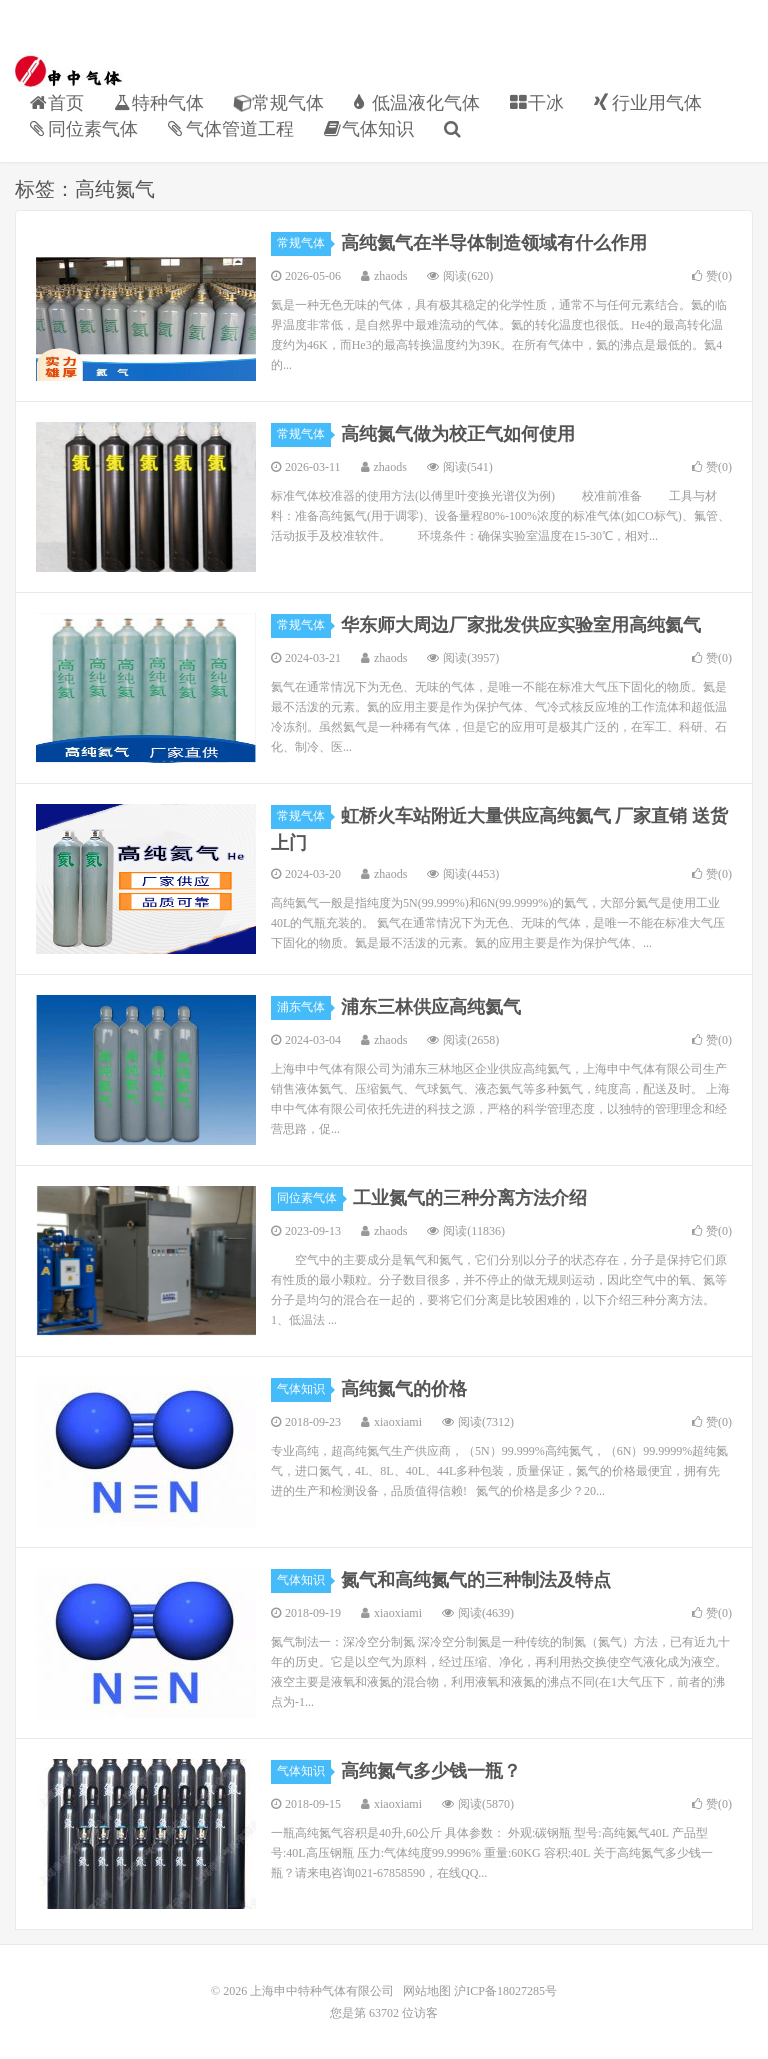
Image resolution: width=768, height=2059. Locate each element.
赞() (712, 276)
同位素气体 (84, 129)
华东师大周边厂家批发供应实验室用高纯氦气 (521, 625)
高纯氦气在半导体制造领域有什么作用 (494, 243)
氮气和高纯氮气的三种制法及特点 (476, 1580)
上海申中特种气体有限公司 (69, 71)
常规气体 (278, 103)
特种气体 (159, 103)
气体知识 (369, 129)
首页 (57, 103)
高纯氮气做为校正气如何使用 (458, 434)
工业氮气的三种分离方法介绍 (470, 1198)
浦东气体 (304, 1007)
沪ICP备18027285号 (504, 1991)
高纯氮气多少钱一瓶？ (431, 1771)
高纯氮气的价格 (404, 1389)
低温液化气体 (417, 103)
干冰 (537, 103)
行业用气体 (648, 103)
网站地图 (427, 1991)
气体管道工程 (231, 129)
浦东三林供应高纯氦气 (431, 1007)
